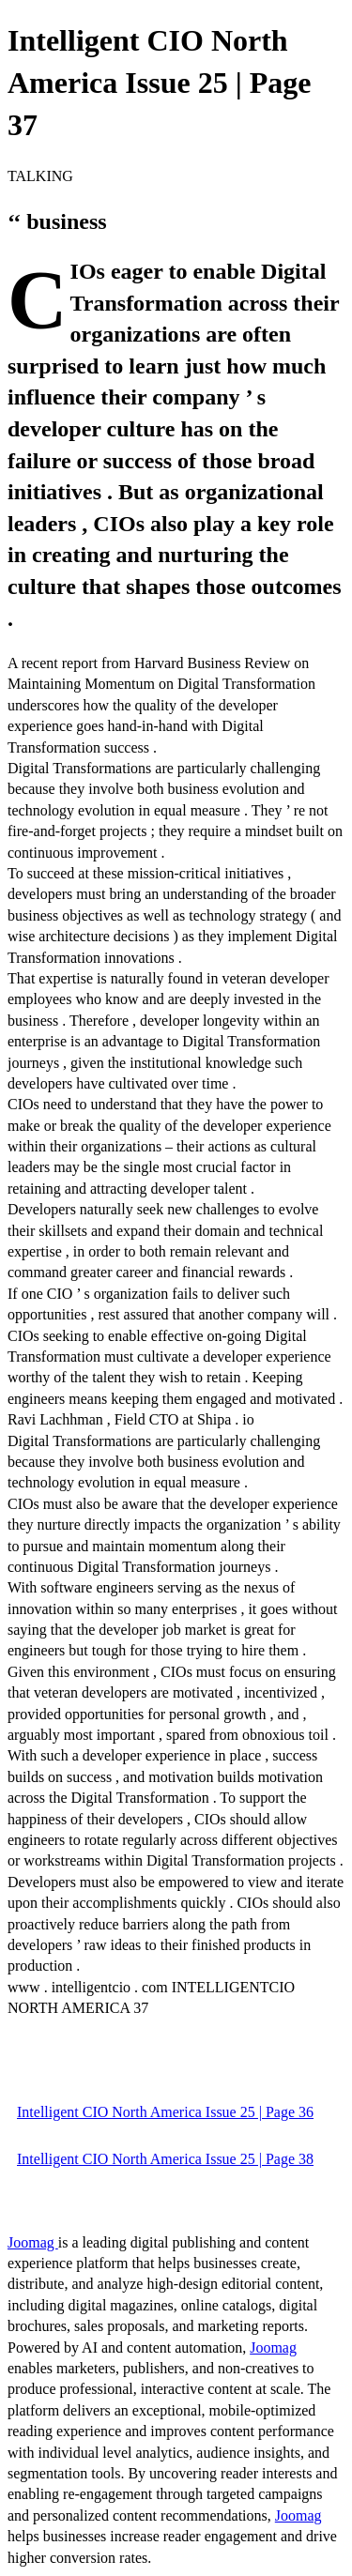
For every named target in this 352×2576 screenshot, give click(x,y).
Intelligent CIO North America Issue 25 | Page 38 (165, 2159)
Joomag (33, 2242)
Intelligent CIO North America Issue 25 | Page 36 (165, 2112)
